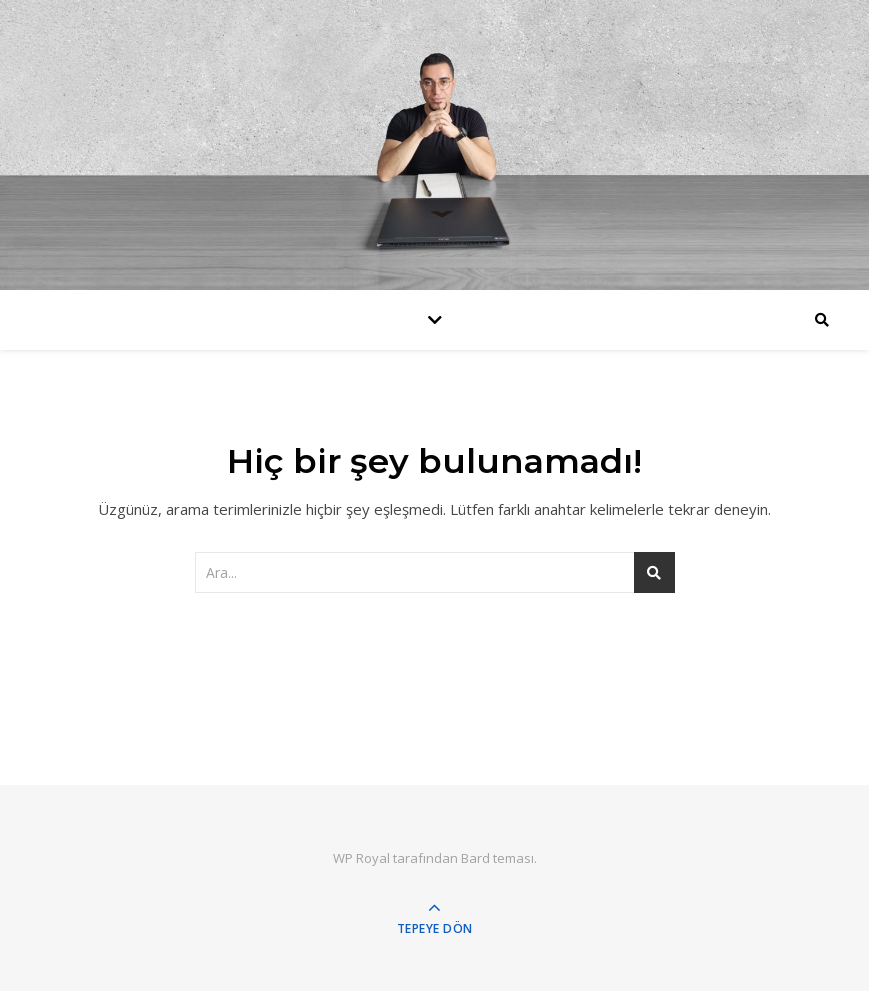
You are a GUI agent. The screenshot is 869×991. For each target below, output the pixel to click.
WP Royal (361, 858)
